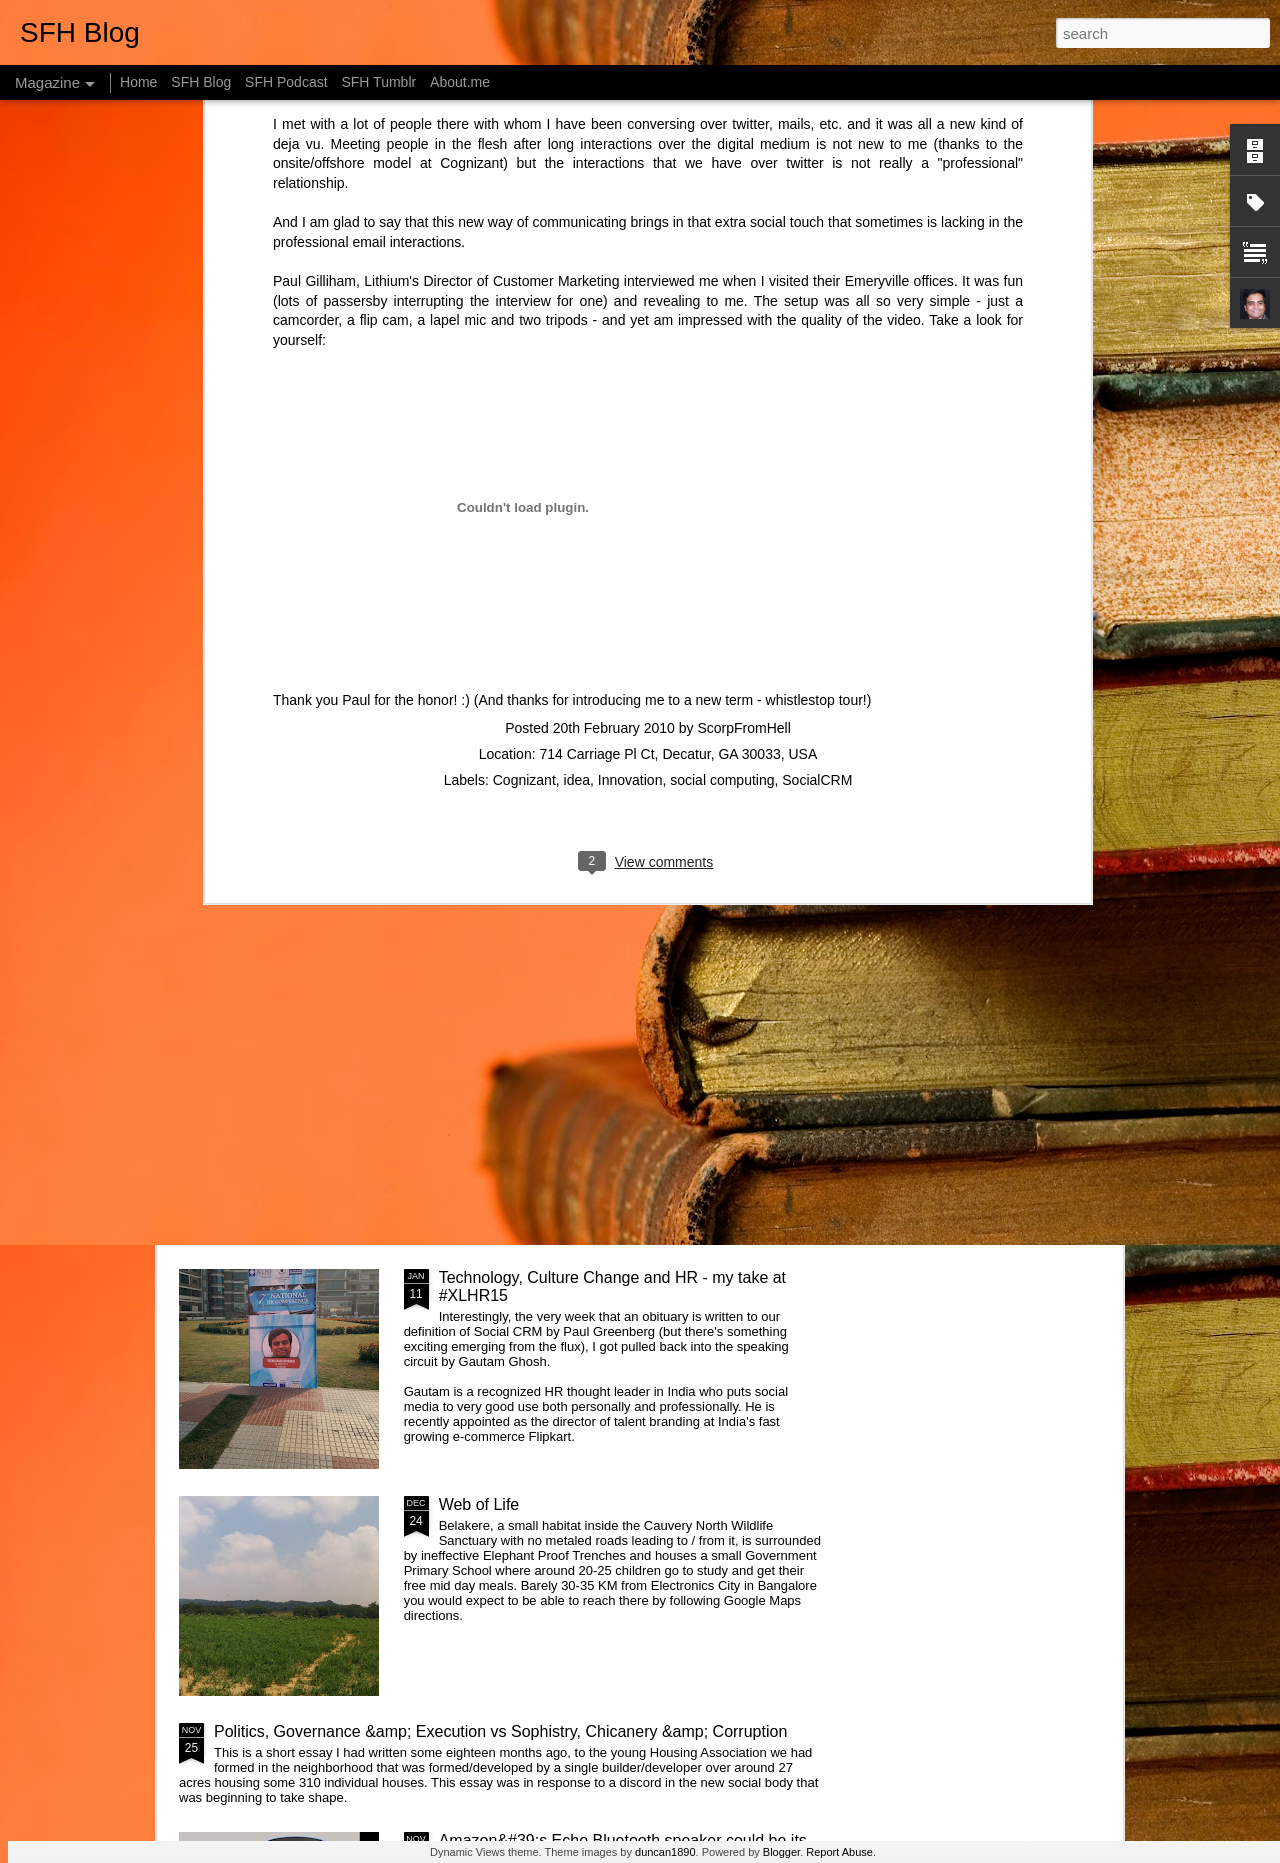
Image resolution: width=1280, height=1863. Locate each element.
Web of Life (479, 1504)
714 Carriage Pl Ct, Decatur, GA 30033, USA (678, 358)
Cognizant (524, 384)
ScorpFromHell (743, 332)
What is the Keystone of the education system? (606, 823)
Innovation (630, 384)
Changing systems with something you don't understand (296, 672)
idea (577, 384)
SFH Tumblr (378, 82)
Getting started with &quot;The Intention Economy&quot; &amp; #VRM (580, 1059)
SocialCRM (817, 384)
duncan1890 (665, 1852)
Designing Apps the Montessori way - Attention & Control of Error (999, 681)
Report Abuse (839, 1852)
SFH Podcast (286, 82)
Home (138, 82)
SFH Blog (201, 82)
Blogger (781, 1852)
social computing (722, 384)
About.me (460, 82)
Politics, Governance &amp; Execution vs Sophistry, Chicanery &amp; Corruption (500, 1731)
